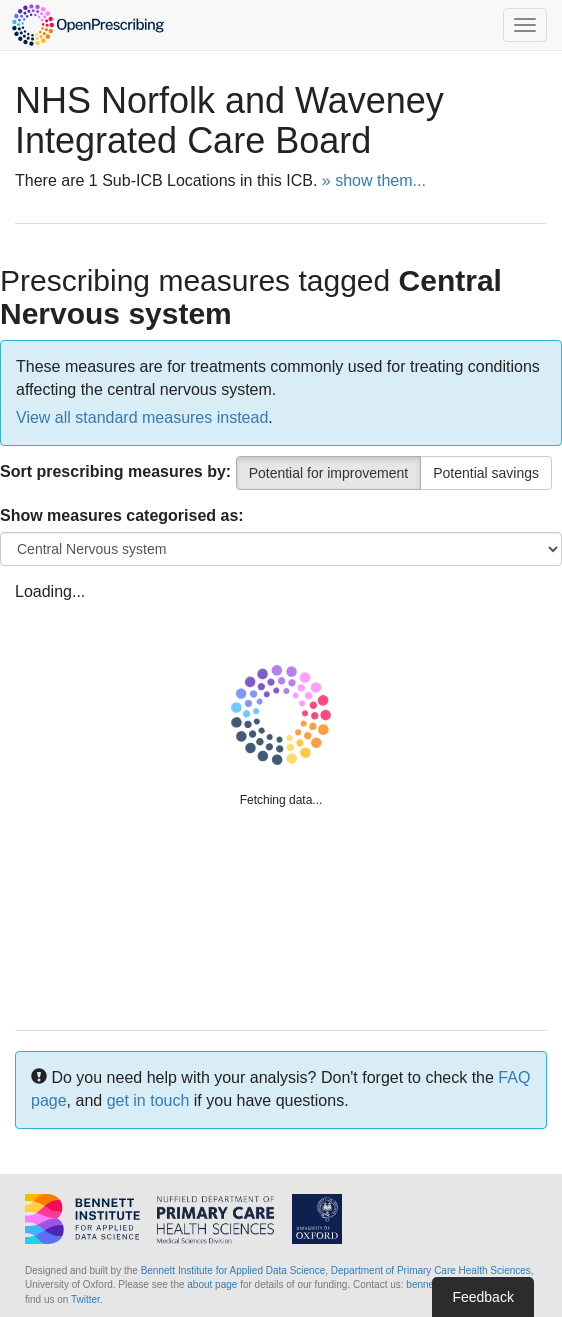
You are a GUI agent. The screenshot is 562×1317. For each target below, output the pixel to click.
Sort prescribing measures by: (115, 471)
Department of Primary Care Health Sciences (431, 1270)
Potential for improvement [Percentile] (329, 473)
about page (212, 1284)
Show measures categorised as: (122, 515)
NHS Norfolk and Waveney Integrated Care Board (229, 120)
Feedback (482, 1297)
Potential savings (486, 473)
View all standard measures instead (142, 417)
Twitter (85, 1299)
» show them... (374, 180)
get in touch (148, 1100)
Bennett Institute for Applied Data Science (233, 1270)
